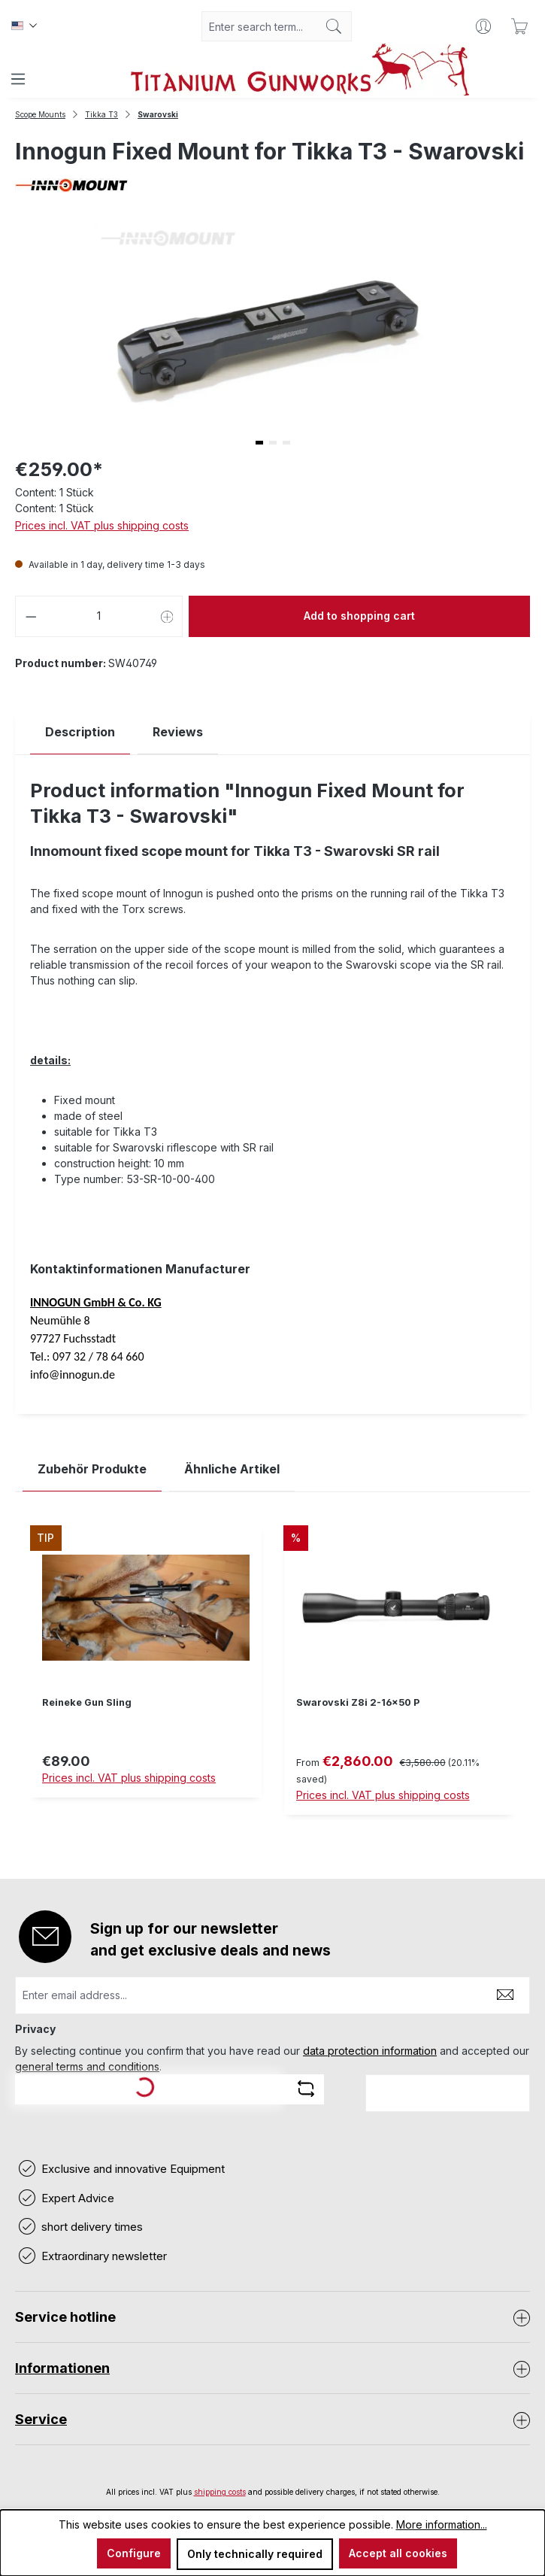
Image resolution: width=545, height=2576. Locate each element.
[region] (272, 1682)
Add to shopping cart (359, 615)
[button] (259, 443)
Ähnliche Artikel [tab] (232, 1468)
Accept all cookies (398, 2553)
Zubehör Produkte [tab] (92, 1468)
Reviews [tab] (178, 731)
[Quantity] (99, 616)
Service (41, 2419)
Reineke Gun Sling (87, 1702)
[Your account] (483, 26)
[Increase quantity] (167, 616)
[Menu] (18, 79)
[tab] (80, 732)
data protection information (370, 2050)
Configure (134, 2553)
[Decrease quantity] (31, 616)
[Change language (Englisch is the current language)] (24, 26)
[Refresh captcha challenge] (306, 2088)
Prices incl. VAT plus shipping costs (102, 525)
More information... (441, 2524)
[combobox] (259, 26)
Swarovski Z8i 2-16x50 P (357, 1702)
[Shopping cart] (519, 26)
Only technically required (254, 2553)
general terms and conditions (87, 2066)
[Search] (334, 26)
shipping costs (220, 2491)
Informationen (62, 2368)
